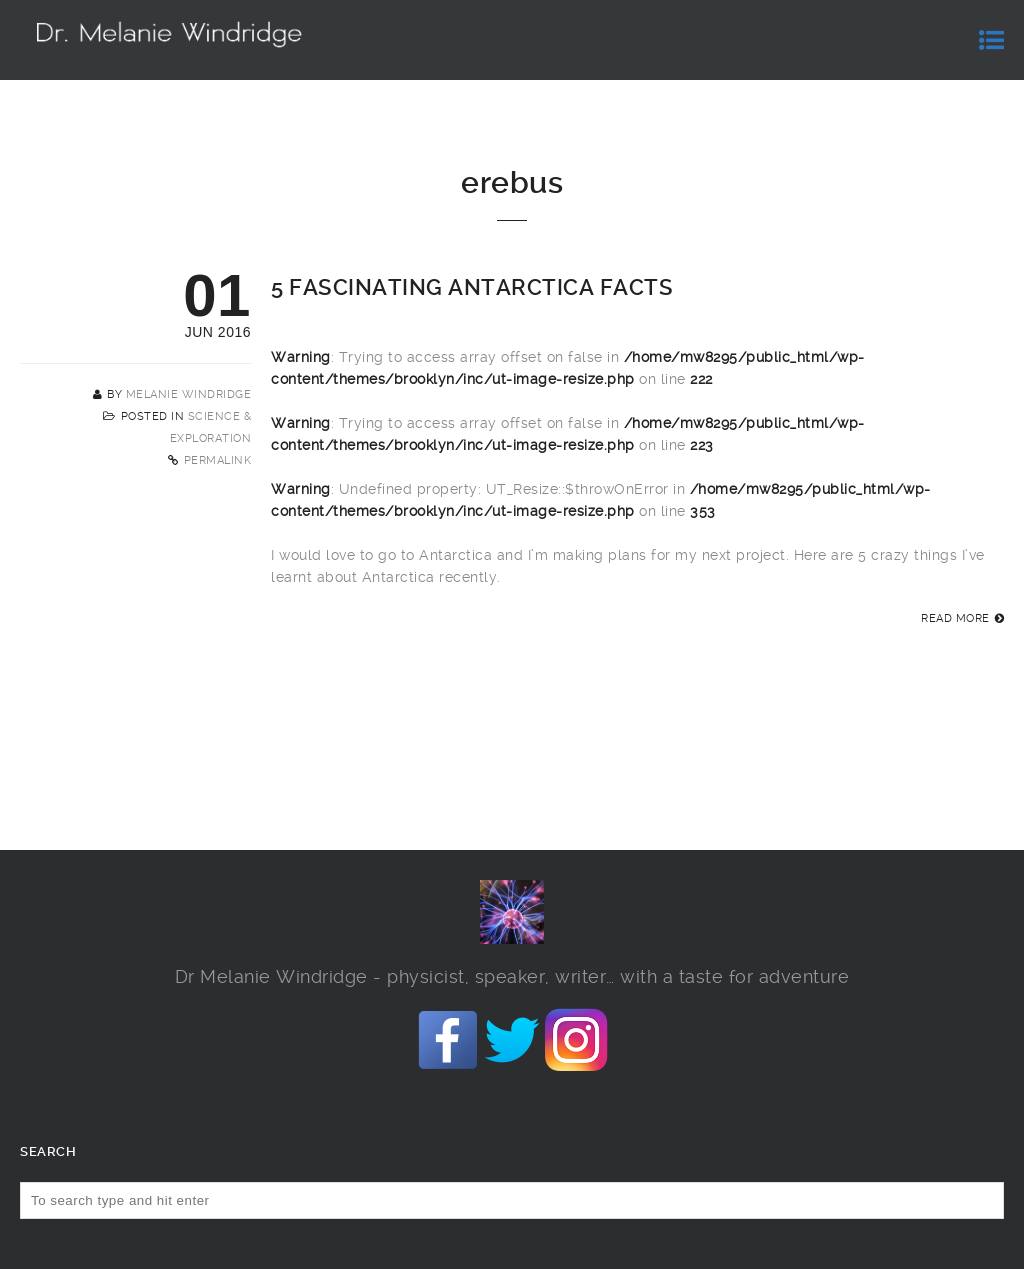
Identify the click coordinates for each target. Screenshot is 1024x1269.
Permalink (218, 460)
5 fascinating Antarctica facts (472, 287)
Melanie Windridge (189, 394)
